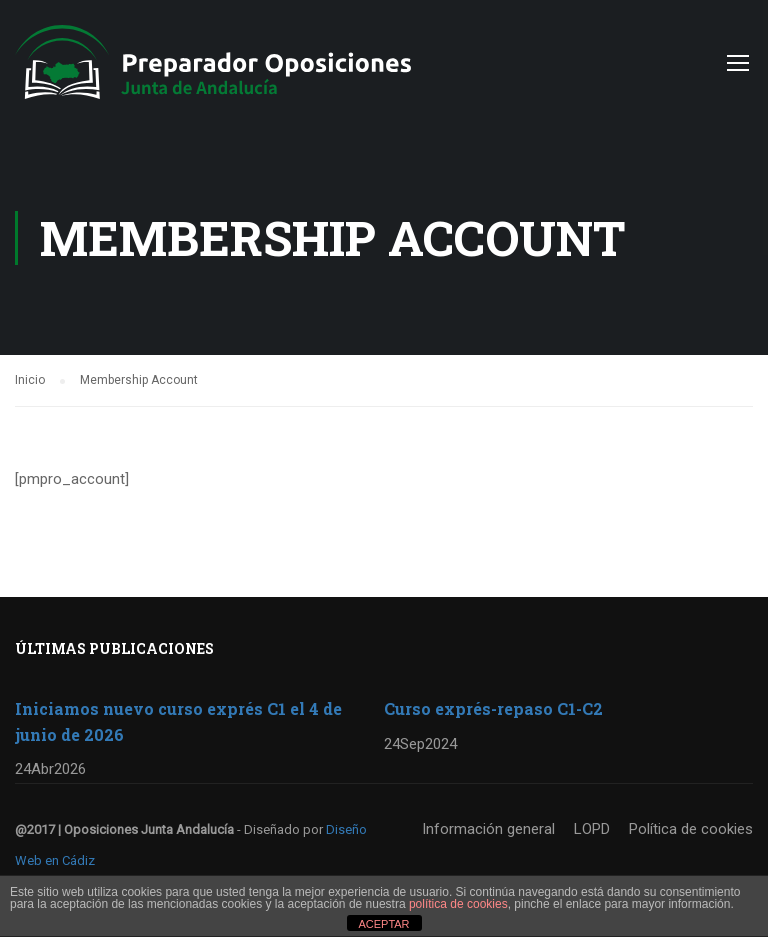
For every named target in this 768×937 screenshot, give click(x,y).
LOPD (592, 829)
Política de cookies (691, 829)
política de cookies (458, 904)
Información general (488, 829)
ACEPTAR (383, 924)
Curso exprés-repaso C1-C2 (493, 708)
